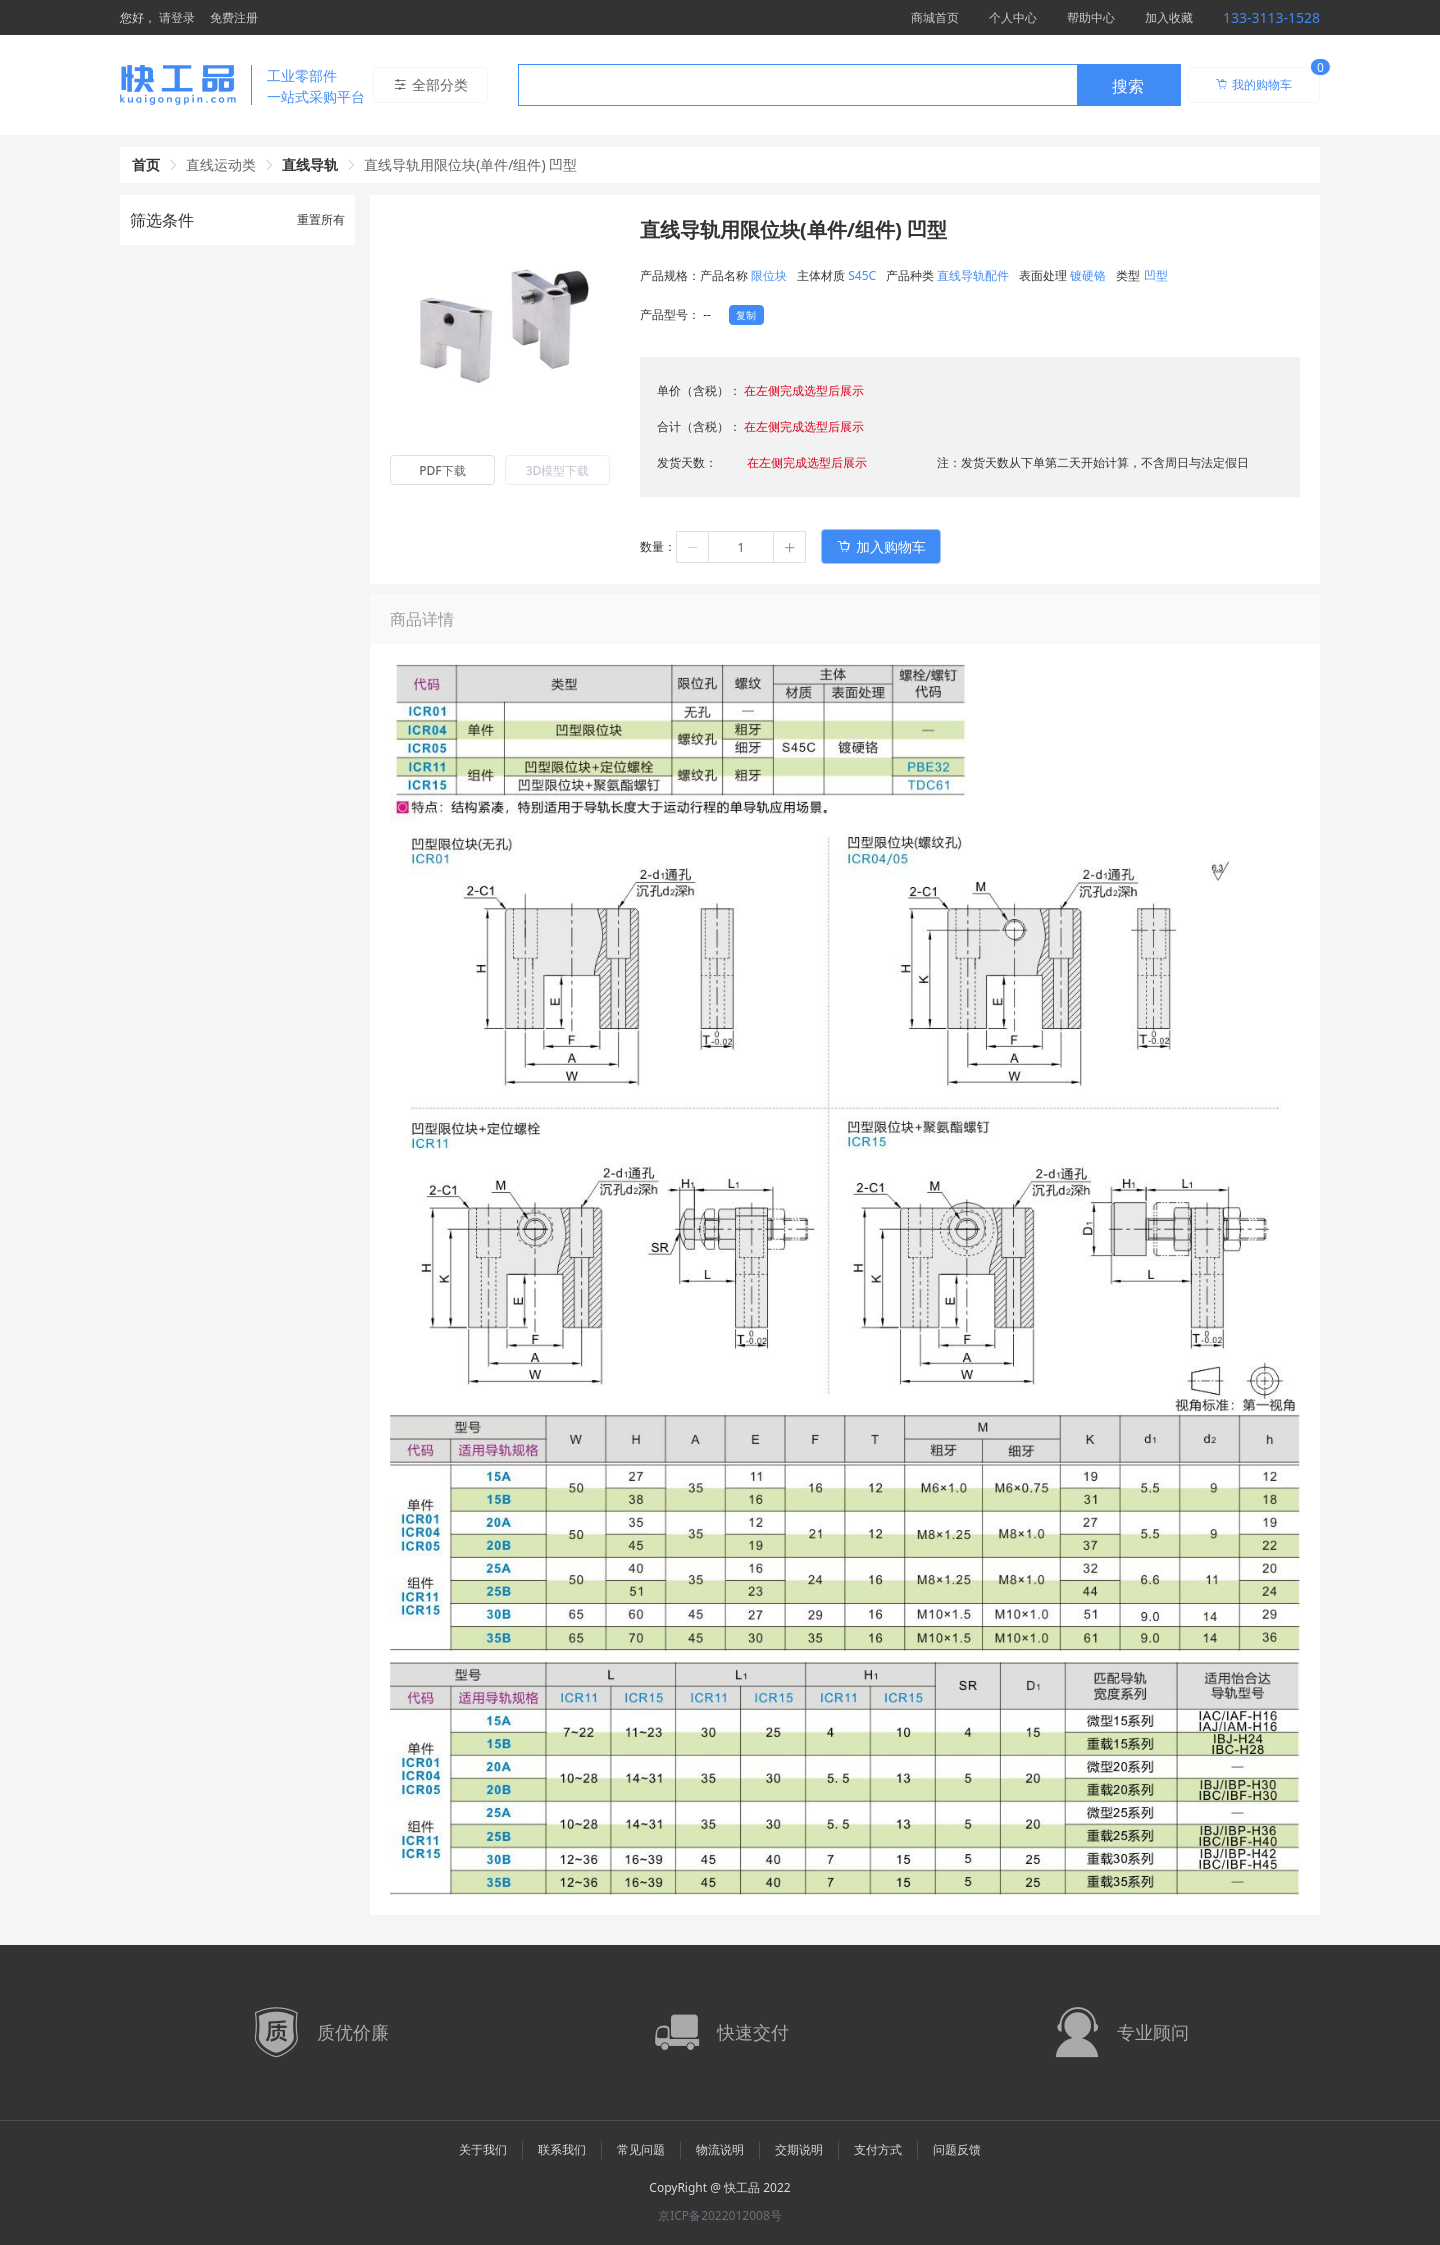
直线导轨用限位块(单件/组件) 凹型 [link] (470, 164)
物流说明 (720, 2149)
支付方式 (878, 2149)
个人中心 (1013, 17)
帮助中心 (1091, 17)
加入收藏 (1169, 17)
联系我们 (562, 2149)
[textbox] (798, 86)
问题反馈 (957, 2149)
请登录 (177, 17)
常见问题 (641, 2149)
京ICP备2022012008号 (720, 2215)
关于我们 (483, 2149)
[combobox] (849, 85)
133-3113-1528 (1271, 17)
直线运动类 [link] (221, 164)
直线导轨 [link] (310, 164)
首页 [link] (146, 164)
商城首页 (935, 17)
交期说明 (799, 2149)
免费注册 (234, 17)
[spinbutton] (741, 547)
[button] (693, 547)
